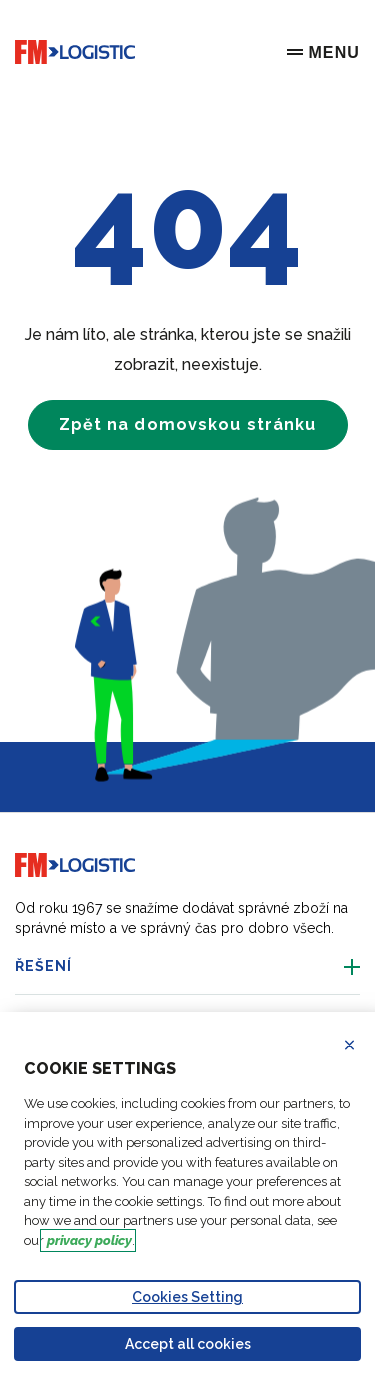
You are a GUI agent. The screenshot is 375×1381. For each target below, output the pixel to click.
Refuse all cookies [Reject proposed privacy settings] (362, 1045)
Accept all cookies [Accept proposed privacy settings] (188, 1344)
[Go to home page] (75, 52)
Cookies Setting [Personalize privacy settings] (187, 1297)
